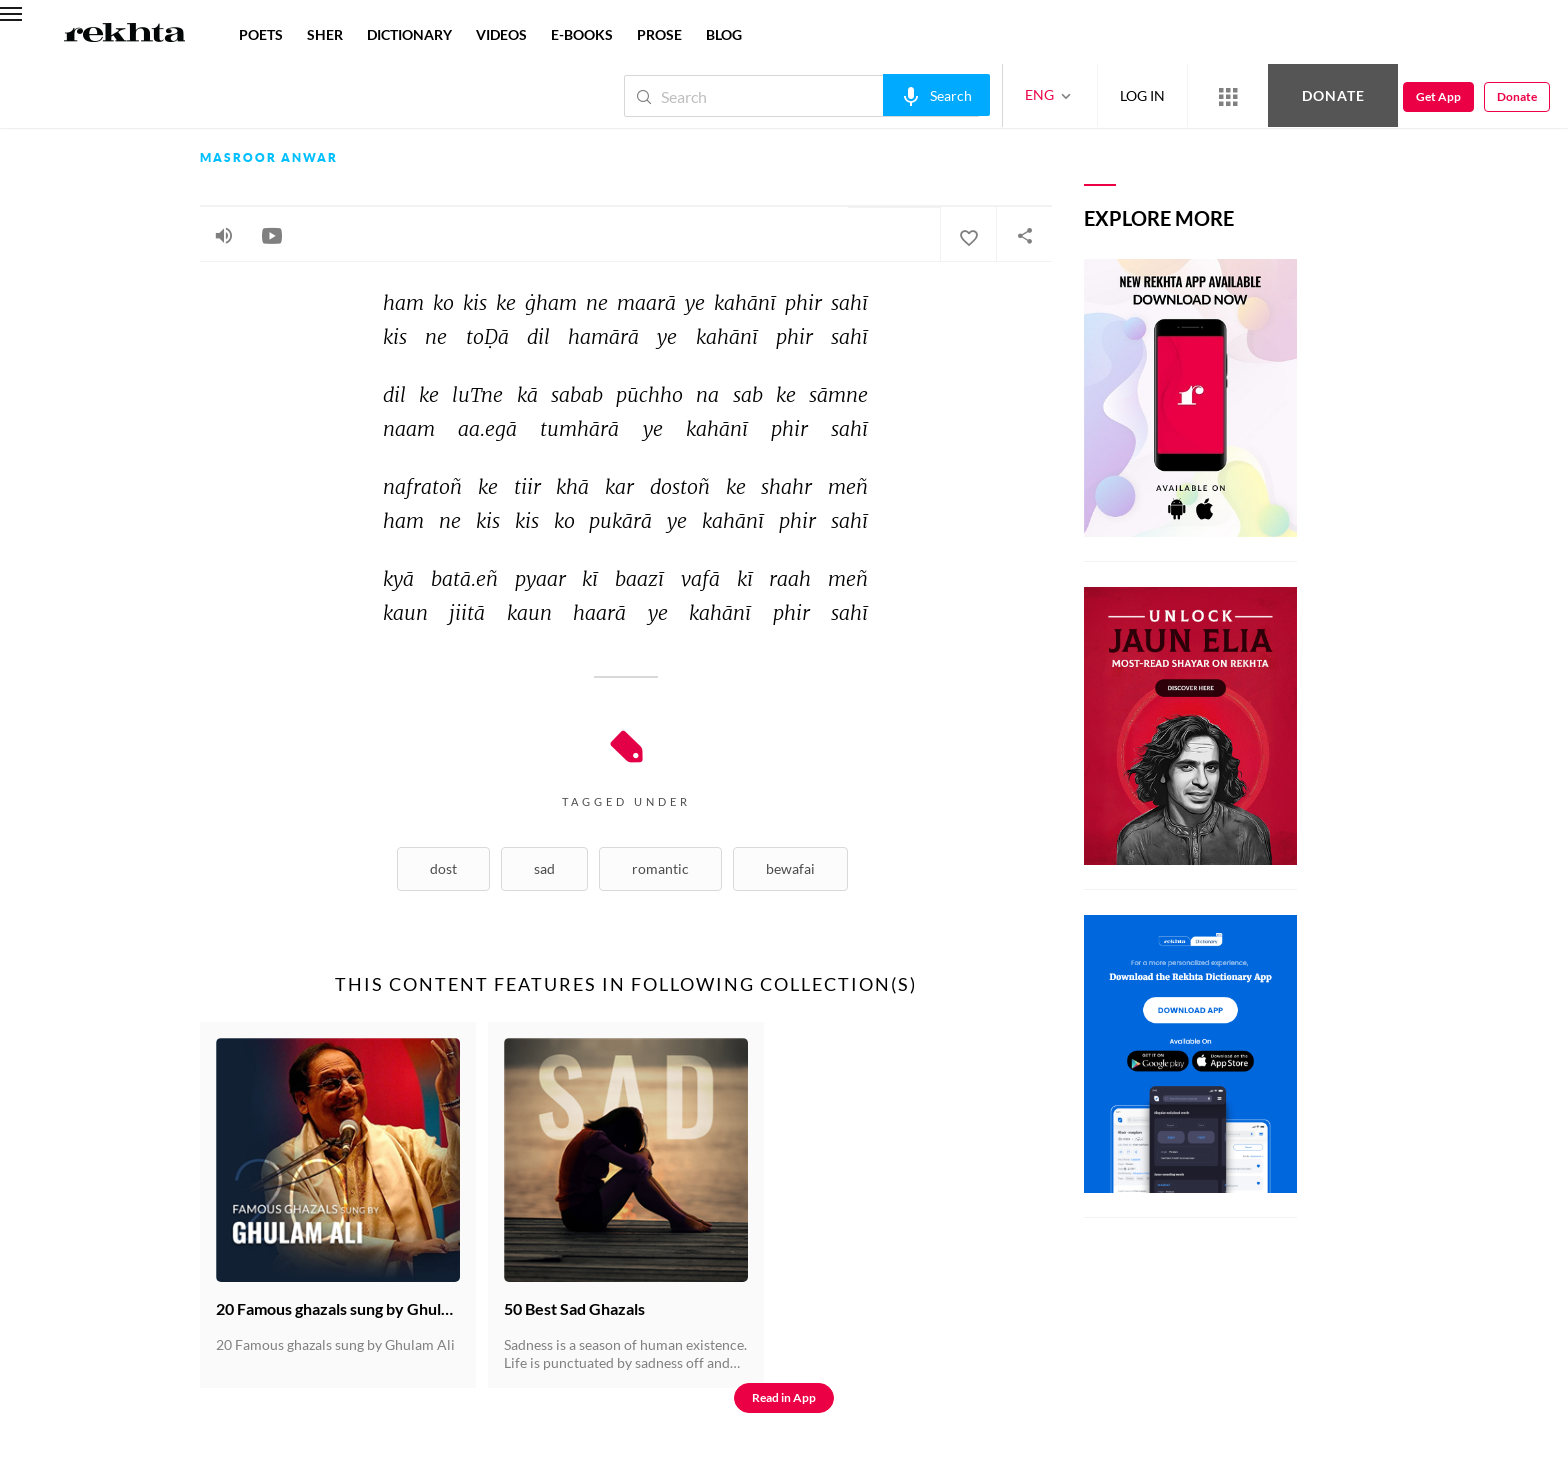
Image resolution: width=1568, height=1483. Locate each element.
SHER (325, 34)
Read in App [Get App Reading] (784, 1397)
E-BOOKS (582, 34)
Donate (1333, 95)
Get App (1438, 96)
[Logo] (125, 35)
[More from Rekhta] (1228, 96)
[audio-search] (936, 95)
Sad (544, 868)
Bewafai (790, 868)
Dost (443, 868)
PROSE (659, 34)
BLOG (724, 34)
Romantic (660, 868)
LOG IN (1142, 95)
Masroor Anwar (269, 158)
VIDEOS (501, 34)
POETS (261, 34)
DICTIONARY (409, 34)
